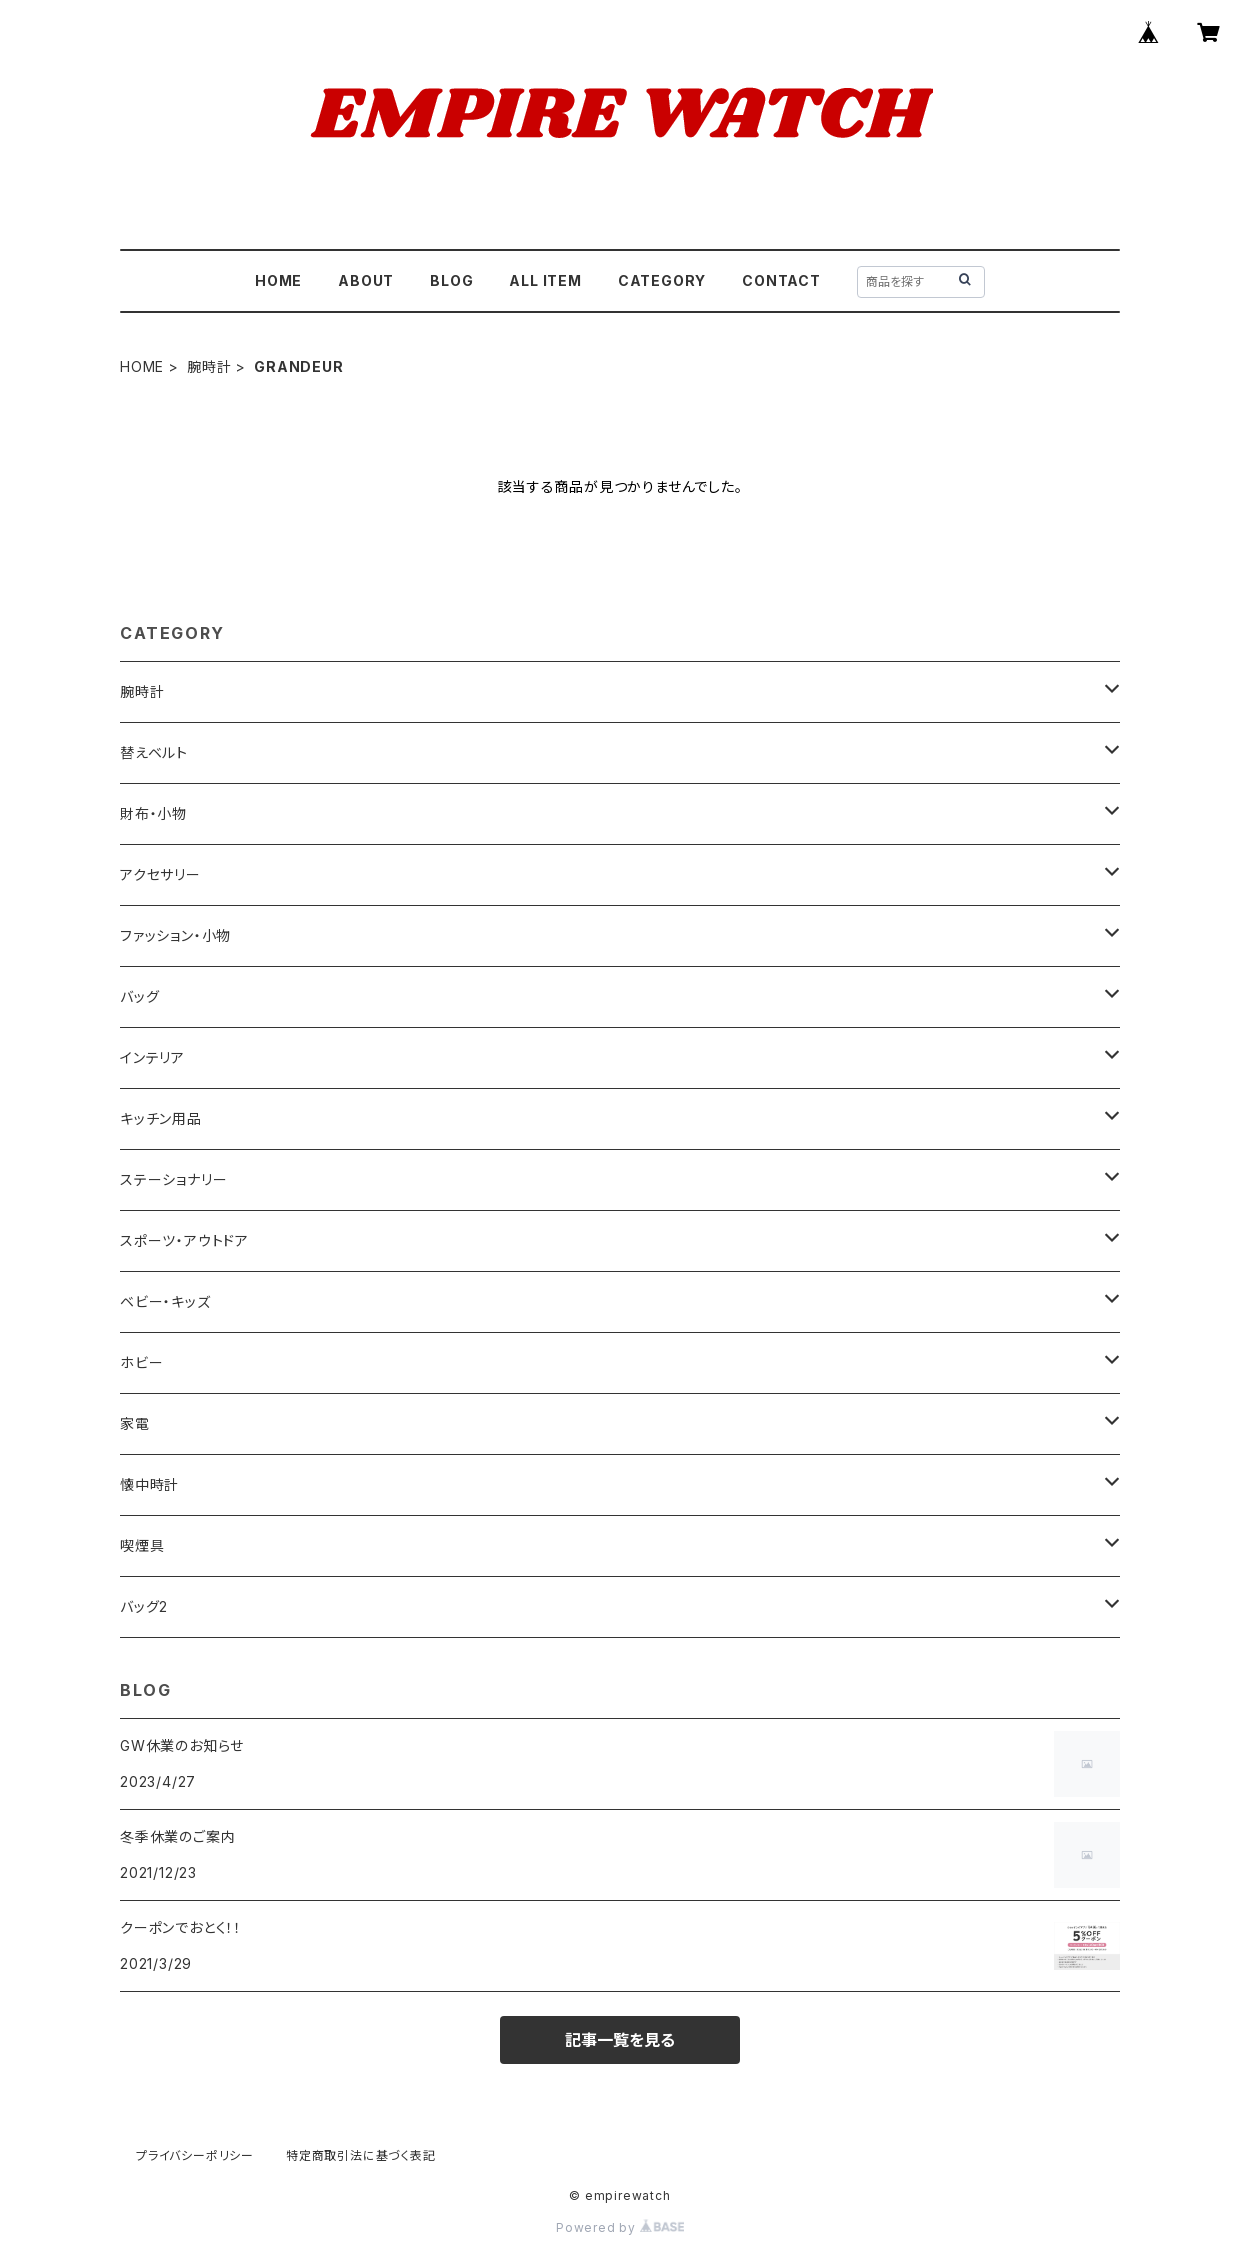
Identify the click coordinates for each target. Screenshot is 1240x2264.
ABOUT (366, 280)
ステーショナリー (173, 1179)
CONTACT (781, 280)
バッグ (139, 996)
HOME (278, 280)
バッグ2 (144, 1606)
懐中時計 (149, 1484)
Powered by (620, 2227)
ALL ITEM (545, 280)
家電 (135, 1423)
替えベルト (154, 752)
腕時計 (209, 366)
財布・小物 (153, 813)
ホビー (141, 1362)
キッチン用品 (161, 1118)
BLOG (451, 280)
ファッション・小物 (175, 935)
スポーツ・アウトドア (184, 1240)
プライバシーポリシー (195, 2155)
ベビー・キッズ (165, 1301)
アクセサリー (160, 874)
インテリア (152, 1057)
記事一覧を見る (620, 2040)
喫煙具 (142, 1545)
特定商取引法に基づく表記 (361, 2155)
